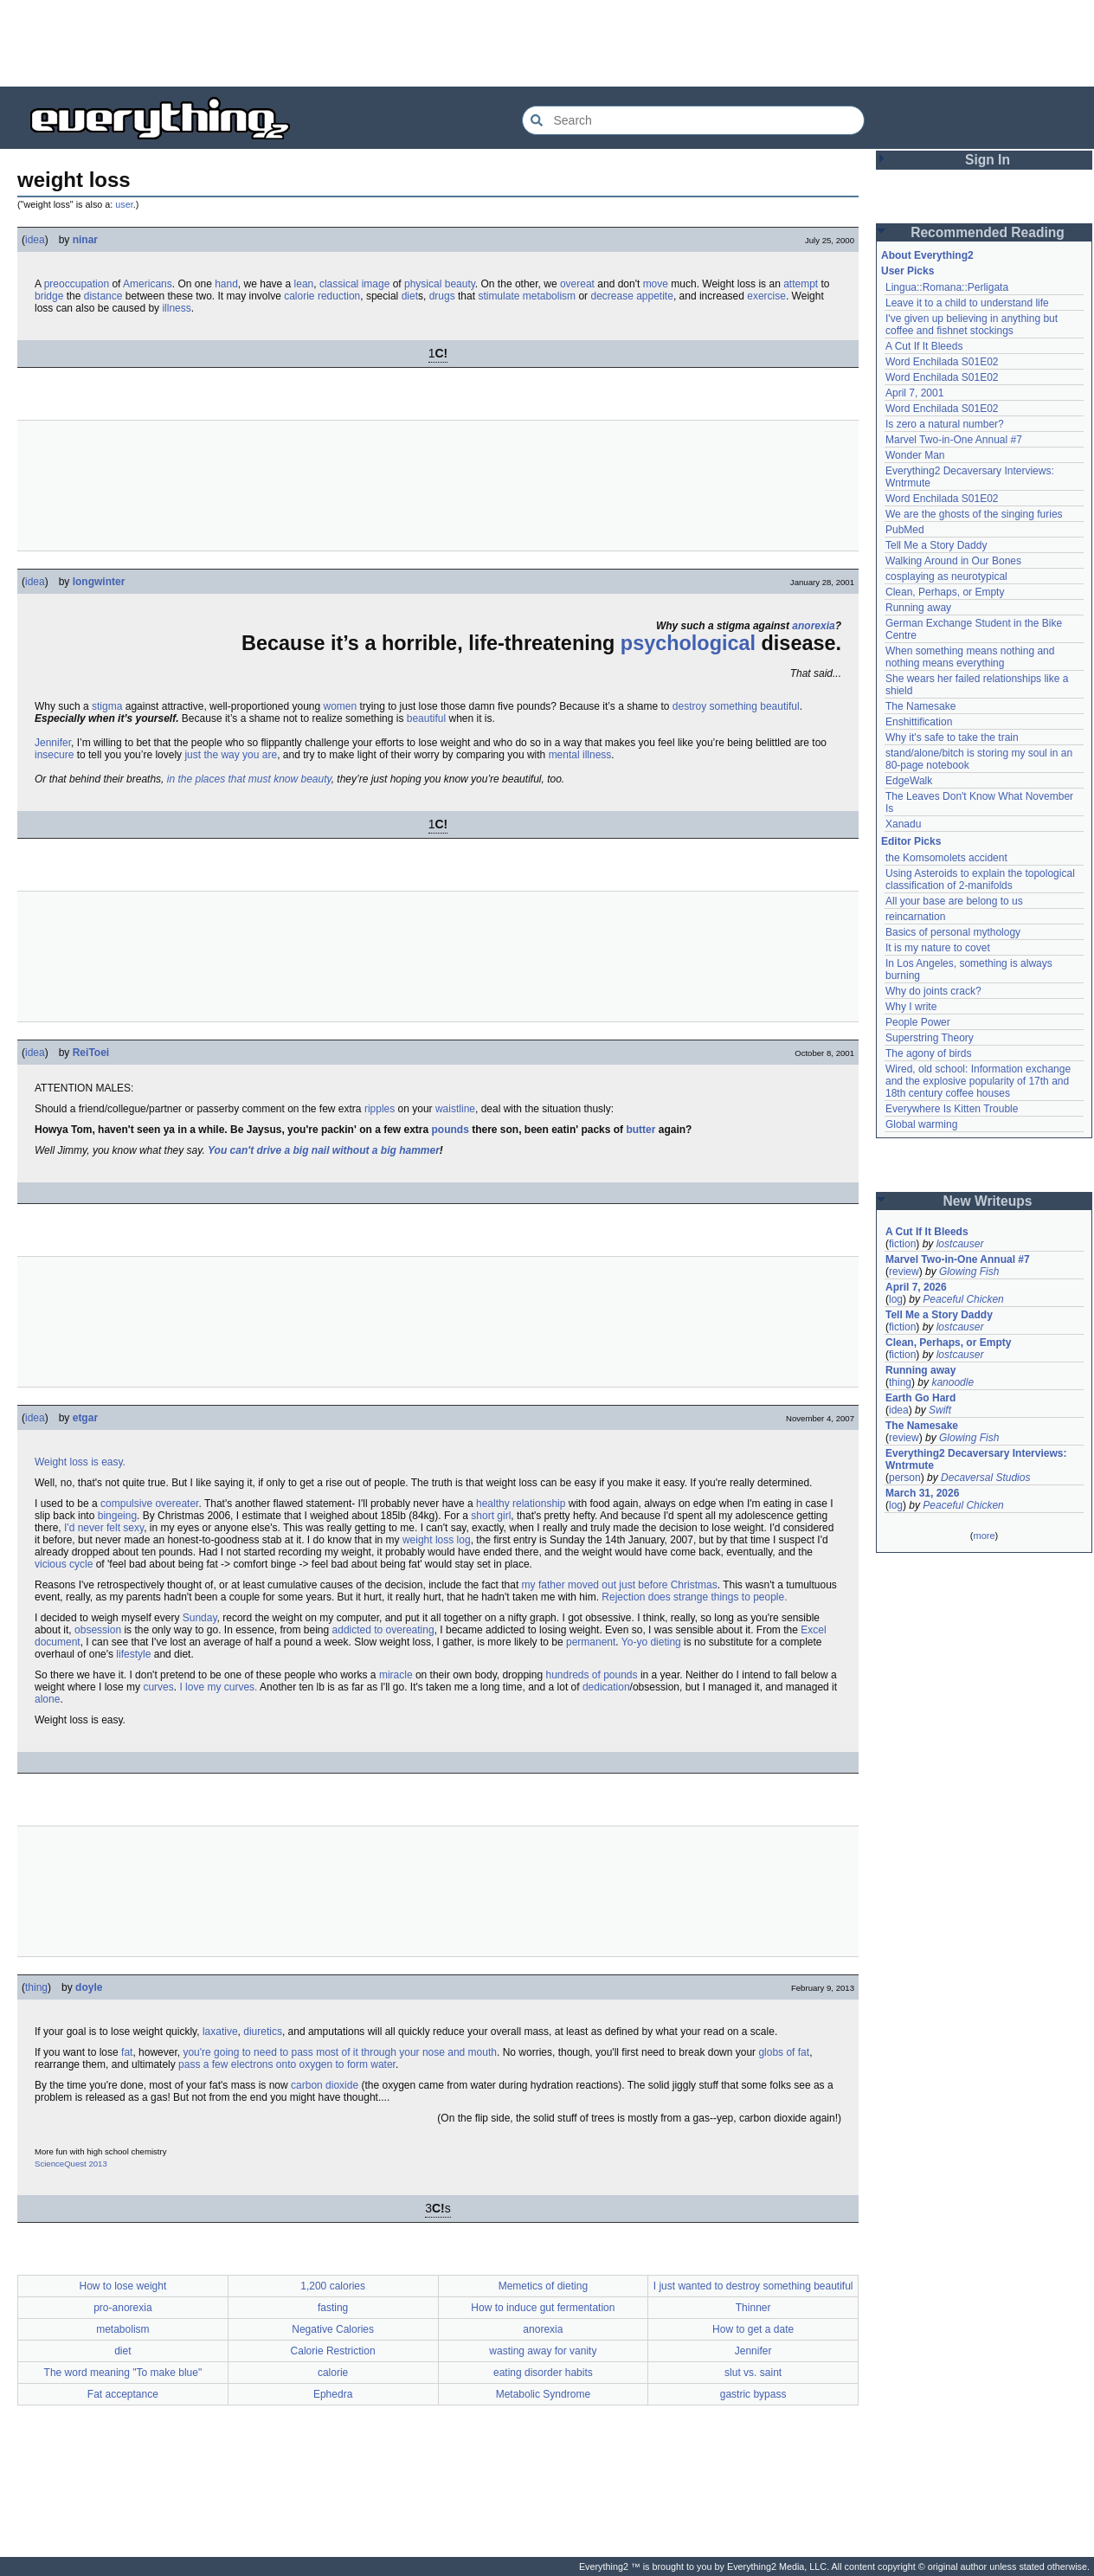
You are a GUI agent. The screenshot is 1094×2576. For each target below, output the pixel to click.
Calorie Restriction (333, 2351)
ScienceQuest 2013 (71, 2163)
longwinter (99, 582)
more (983, 1535)
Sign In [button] (987, 159)
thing (36, 1987)
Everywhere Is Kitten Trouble (951, 1109)
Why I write (910, 1007)
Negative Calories (333, 2329)
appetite (654, 296)
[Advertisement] (547, 43)
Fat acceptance (122, 2394)
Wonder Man (914, 455)
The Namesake (920, 706)
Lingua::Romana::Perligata (946, 287)
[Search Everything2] (693, 120)
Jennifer (53, 743)
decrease (611, 296)
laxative (220, 2031)
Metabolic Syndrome (543, 2394)
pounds (450, 1130)
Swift (940, 1410)
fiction (902, 1244)
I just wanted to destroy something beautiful (753, 2286)
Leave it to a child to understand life (967, 303)
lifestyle (133, 1654)
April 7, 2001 (914, 393)
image (376, 284)
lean (304, 284)
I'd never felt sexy (104, 1528)
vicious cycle (64, 1564)
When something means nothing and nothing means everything (969, 657)
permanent (590, 1642)
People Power (917, 1022)
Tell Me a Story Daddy (936, 545)
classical (338, 284)
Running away (918, 608)
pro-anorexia (122, 2308)
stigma (107, 706)
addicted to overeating (383, 1630)
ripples (379, 1109)
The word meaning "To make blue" (123, 2373)
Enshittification (918, 722)
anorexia (813, 626)
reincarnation (915, 917)
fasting (333, 2308)
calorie (299, 296)
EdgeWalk (908, 781)
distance (103, 296)
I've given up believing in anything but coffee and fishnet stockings (971, 324)
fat (126, 2052)
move (655, 284)
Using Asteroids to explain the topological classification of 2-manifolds (980, 879)
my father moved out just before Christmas (620, 1585)
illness (176, 308)
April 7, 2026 (916, 1287)
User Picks (907, 271)
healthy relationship (520, 1503)
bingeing (117, 1516)
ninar (85, 240)
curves (158, 1687)
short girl (491, 1516)
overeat (577, 284)
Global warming (921, 1124)
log (896, 1299)
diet (410, 296)
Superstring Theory (929, 1038)
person (905, 1478)
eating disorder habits (543, 2373)
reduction (339, 296)
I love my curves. (218, 1687)
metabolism (549, 296)
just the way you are (230, 755)
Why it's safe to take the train (952, 737)
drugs (442, 296)
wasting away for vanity (542, 2351)
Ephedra (332, 2394)
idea (35, 240)
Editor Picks (911, 841)
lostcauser (960, 1244)
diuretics (262, 2031)
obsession (97, 1630)
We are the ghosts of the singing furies (974, 514)
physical (422, 284)
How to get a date (753, 2329)
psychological (688, 643)
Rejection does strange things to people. (694, 1597)
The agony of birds (928, 1053)
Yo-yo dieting (651, 1642)
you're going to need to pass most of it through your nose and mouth (340, 2052)
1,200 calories (332, 2286)
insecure (54, 755)
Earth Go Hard (920, 1398)
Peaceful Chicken (963, 1299)
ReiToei (91, 1052)
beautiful (426, 718)
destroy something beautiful (736, 706)
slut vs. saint (753, 2373)
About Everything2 (927, 255)
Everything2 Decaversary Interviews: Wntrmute (975, 1459)
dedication (606, 1687)
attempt (800, 284)
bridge (49, 296)
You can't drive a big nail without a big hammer (324, 1150)
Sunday (200, 1618)
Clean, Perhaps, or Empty (944, 592)
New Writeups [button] (988, 1201)
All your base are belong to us (954, 901)
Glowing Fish (969, 1271)
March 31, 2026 (922, 1493)
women (340, 706)
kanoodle (952, 1382)
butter (640, 1130)
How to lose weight (123, 2286)
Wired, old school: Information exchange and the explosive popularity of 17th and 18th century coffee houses (978, 1081)
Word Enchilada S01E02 (942, 362)
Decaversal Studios (985, 1478)
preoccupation (76, 284)
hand (226, 284)
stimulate (498, 296)
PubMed (904, 530)
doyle (88, 1987)
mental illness (580, 755)
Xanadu (903, 824)
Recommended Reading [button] (988, 232)
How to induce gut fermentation (543, 2308)
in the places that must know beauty (249, 779)
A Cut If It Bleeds (923, 346)
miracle (396, 1675)
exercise (766, 296)
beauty (460, 284)
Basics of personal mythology (952, 932)
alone (47, 1699)
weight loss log (436, 1540)
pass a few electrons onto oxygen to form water (287, 2064)
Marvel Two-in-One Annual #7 (953, 440)
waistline (455, 1109)
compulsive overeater (149, 1503)
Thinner (753, 2308)
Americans (147, 284)
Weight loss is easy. (80, 1462)
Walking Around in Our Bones (953, 561)
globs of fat (783, 2052)
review (904, 1271)
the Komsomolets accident (946, 858)
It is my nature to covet (937, 948)
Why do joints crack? (933, 991)
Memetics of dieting (543, 2286)
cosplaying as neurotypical (946, 576)
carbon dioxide (324, 2085)
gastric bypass (753, 2394)
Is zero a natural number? (944, 424)
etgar (85, 1418)
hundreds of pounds (591, 1675)
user (123, 204)
